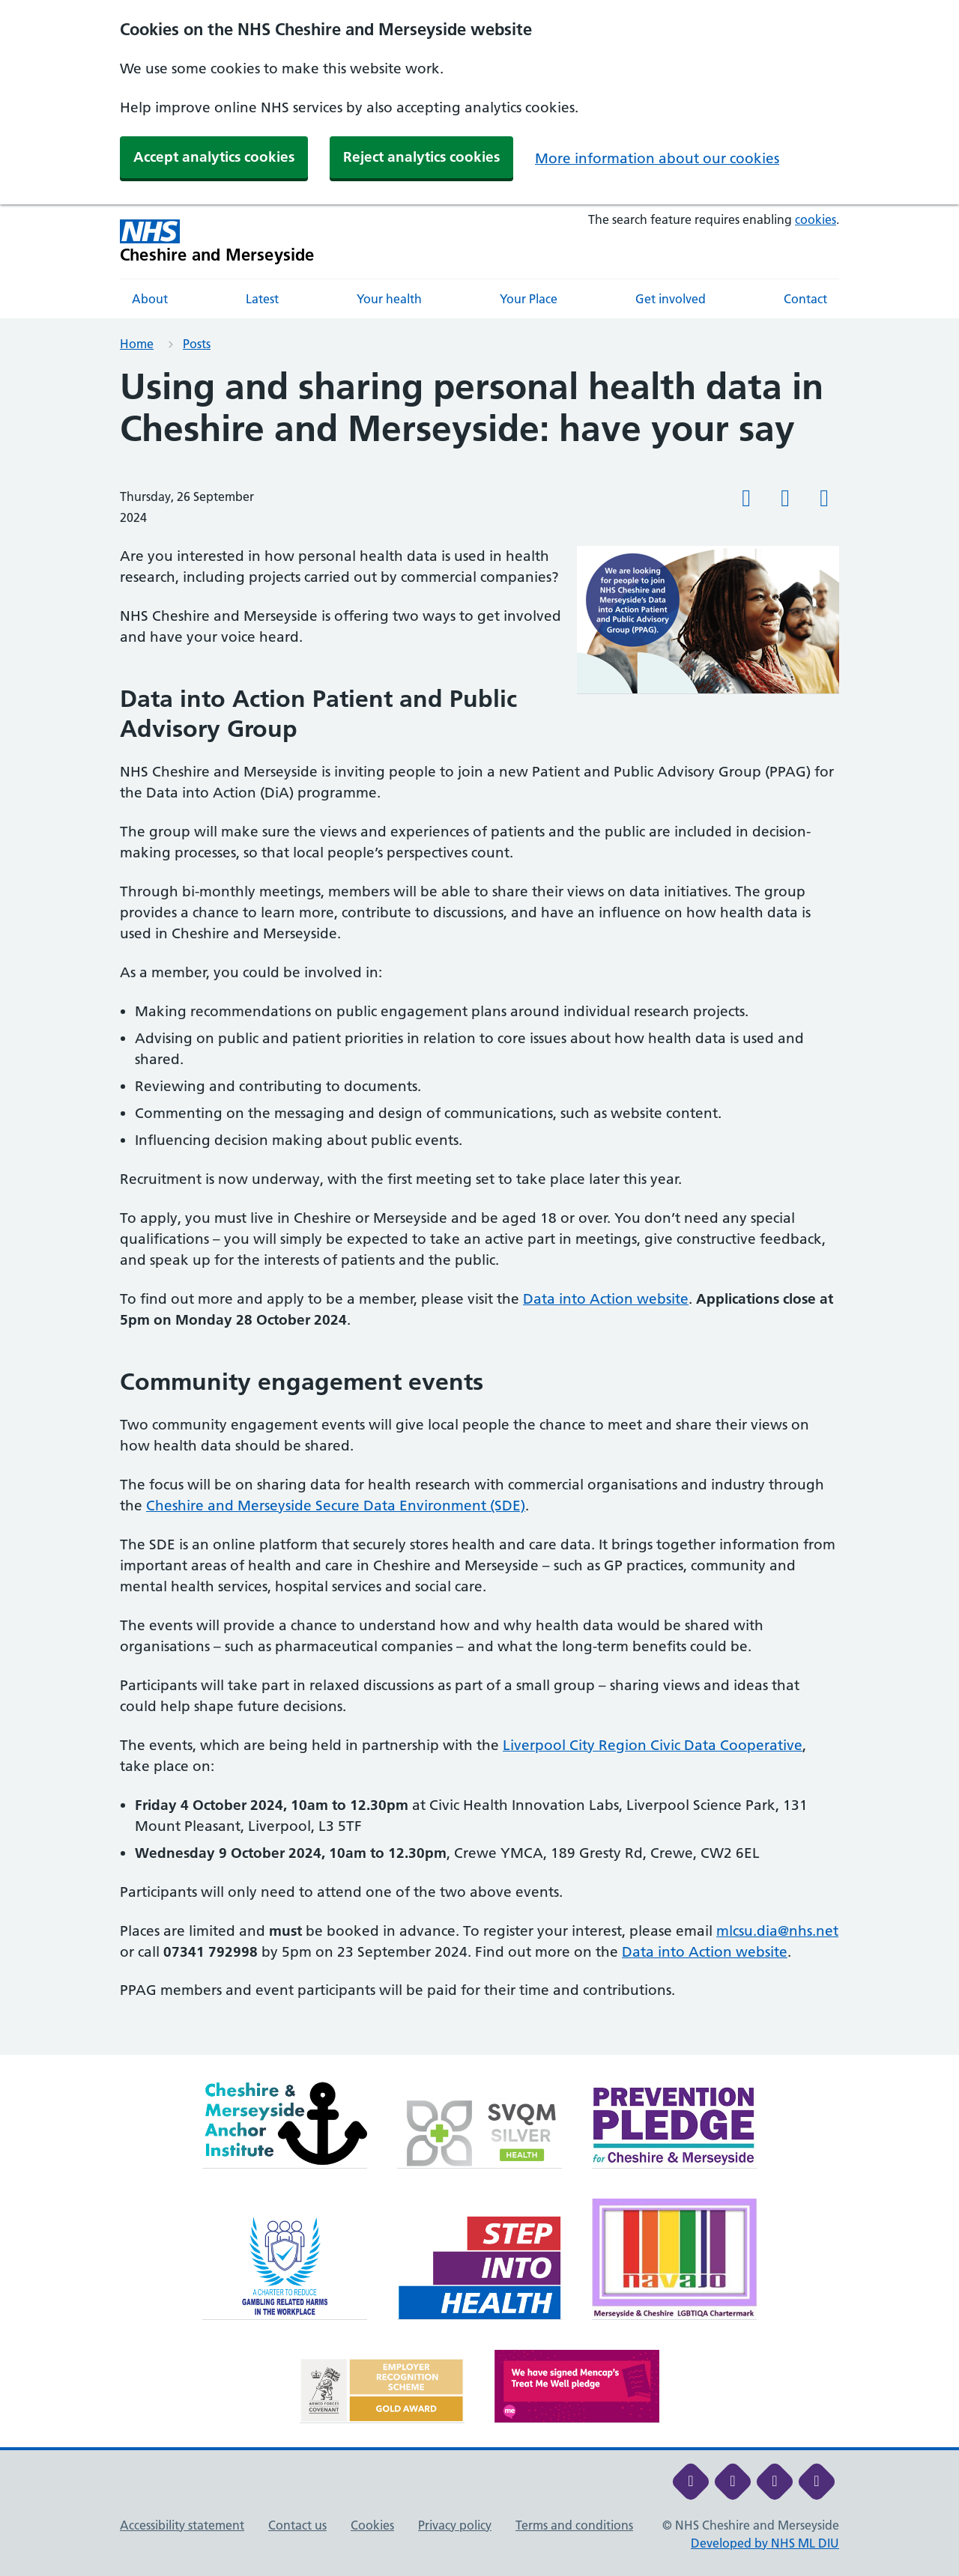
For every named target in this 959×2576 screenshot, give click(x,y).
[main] (479, 1210)
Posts (197, 343)
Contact (805, 298)
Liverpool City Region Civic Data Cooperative (652, 1745)
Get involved (670, 298)
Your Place (528, 298)
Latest (262, 298)
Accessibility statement (182, 2525)
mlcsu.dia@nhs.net (777, 1930)
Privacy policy (454, 2525)
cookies (815, 219)
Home (137, 343)
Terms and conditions (574, 2525)
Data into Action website (606, 1298)
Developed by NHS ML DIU (765, 2543)
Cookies (372, 2525)
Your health (389, 298)
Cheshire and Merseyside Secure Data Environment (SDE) (335, 1505)
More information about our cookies (657, 158)
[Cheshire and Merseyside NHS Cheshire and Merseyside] (217, 241)
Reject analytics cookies (421, 156)
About (150, 298)
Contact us (297, 2525)
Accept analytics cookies (213, 156)
